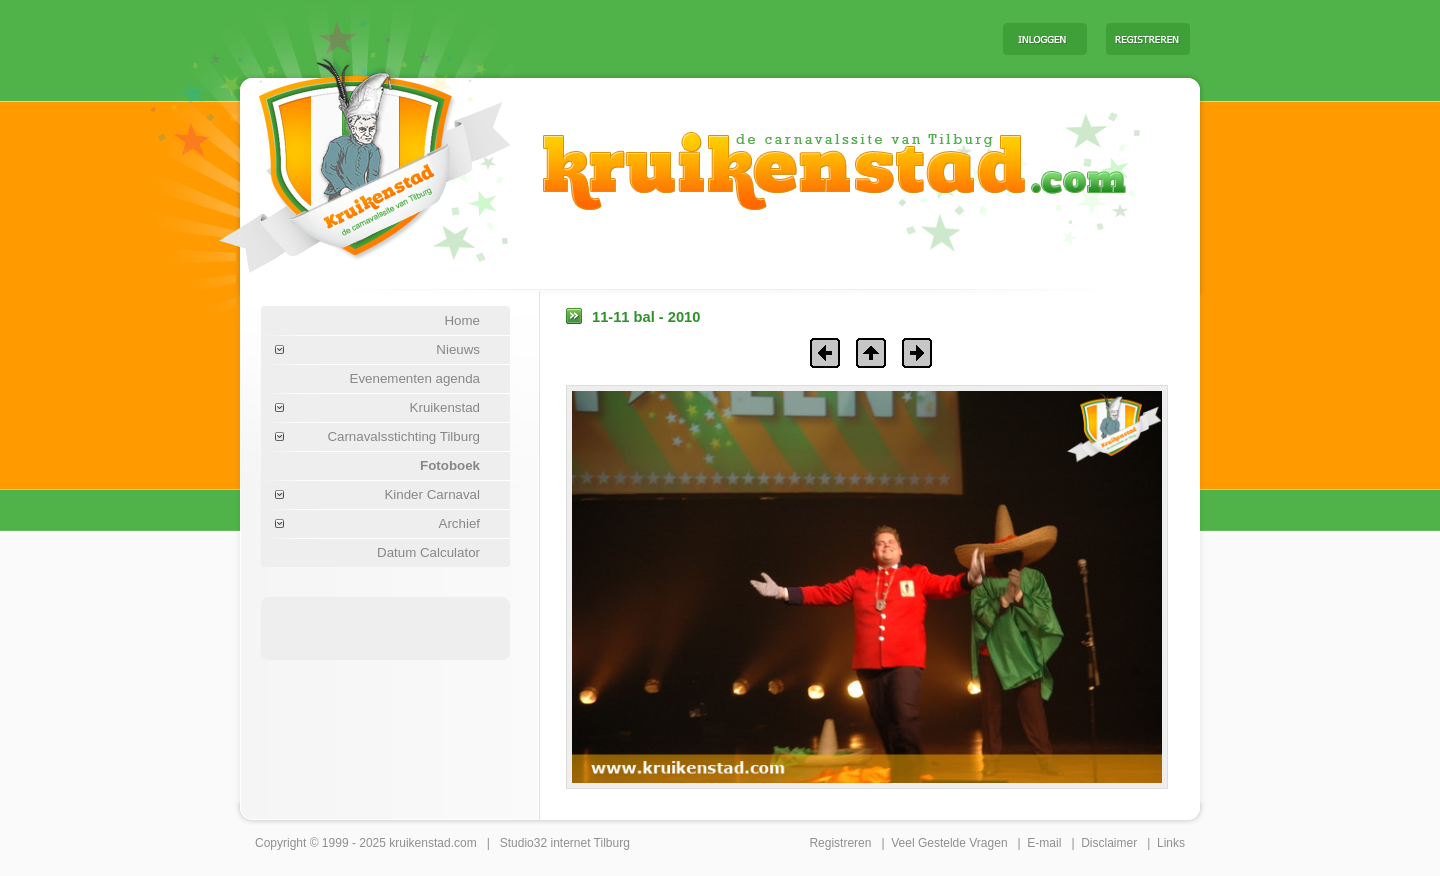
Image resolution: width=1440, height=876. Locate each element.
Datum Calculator (428, 552)
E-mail (1044, 843)
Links (1171, 843)
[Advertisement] (739, 38)
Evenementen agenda (415, 378)
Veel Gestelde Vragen (949, 843)
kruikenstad (419, 843)
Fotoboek (450, 465)
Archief (459, 523)
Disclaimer (1109, 843)
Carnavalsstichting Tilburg (403, 436)
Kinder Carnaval (432, 494)
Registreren (840, 843)
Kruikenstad (445, 407)
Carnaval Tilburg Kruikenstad (331, 158)
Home (462, 320)
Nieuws (458, 349)
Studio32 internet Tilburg (565, 843)
